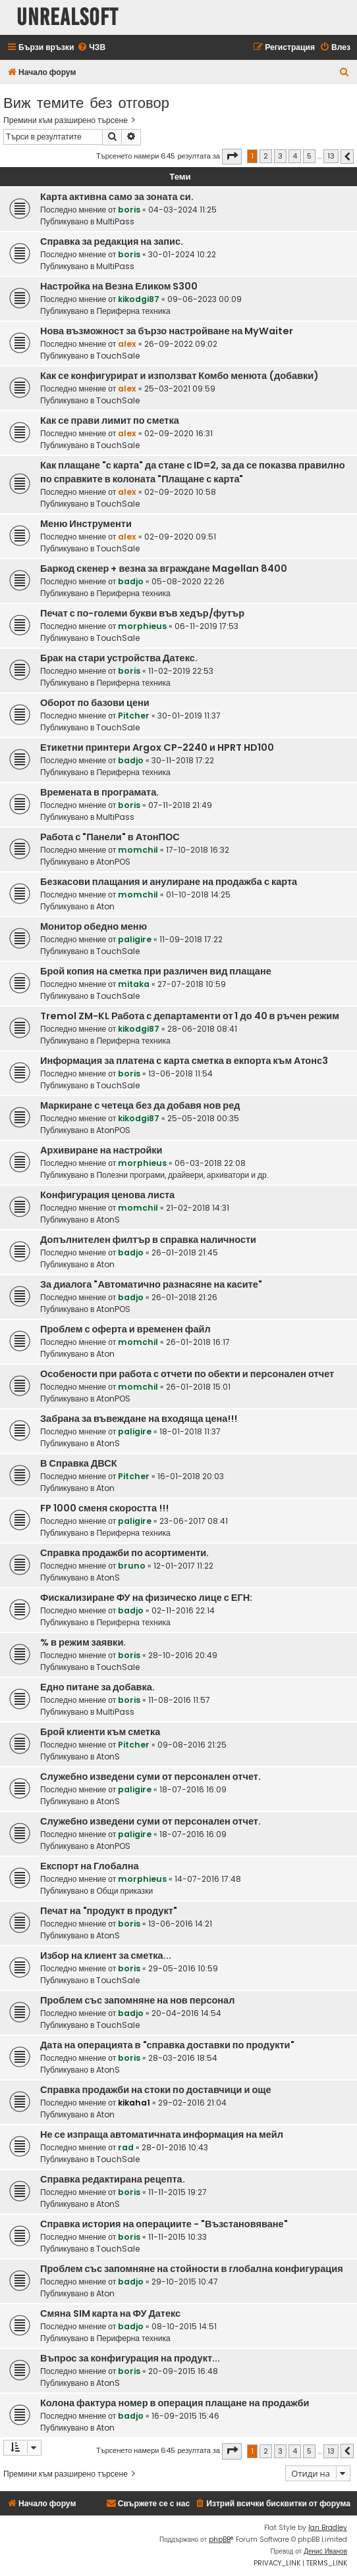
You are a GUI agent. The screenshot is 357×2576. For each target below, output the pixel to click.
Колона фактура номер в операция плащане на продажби (174, 2403)
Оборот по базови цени (95, 702)
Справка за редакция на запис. (111, 241)
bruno (132, 1565)
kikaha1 (134, 2102)
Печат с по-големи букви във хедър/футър (142, 613)
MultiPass (115, 221)
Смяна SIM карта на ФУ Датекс (110, 2313)
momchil (138, 849)
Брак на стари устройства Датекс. (119, 658)
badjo (131, 581)
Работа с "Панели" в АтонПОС (110, 837)
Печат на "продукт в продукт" (108, 1910)
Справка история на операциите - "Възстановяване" (164, 2224)
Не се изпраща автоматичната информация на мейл (161, 2134)
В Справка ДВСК (78, 1463)
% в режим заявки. (83, 1642)
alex (127, 343)
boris (129, 209)
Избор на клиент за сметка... (105, 1955)
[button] (232, 156)
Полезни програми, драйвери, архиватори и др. (182, 1174)
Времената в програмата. (99, 792)
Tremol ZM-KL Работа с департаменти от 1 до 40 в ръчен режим (189, 1016)
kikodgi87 (138, 299)
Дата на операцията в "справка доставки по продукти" (167, 2045)
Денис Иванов (325, 2551)
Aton (105, 906)
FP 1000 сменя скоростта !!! (104, 1508)
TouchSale (118, 355)
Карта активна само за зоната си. (117, 196)
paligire (134, 939)
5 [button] (309, 156)
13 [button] (331, 156)
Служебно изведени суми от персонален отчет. (150, 1776)
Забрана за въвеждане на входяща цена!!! (138, 1418)
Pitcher (134, 715)
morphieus (142, 626)
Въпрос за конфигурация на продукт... (130, 2358)
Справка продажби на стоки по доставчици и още (155, 2089)
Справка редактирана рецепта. (112, 2179)
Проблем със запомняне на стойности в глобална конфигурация (191, 2268)
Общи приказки (124, 1890)
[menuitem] (91, 48)
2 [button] (265, 156)
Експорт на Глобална (89, 1866)
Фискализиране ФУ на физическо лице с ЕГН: (146, 1597)
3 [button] (280, 156)
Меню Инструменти (86, 523)
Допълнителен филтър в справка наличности (148, 1239)
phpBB (220, 2539)
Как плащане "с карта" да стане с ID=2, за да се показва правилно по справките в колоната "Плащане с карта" (192, 472)
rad (126, 2147)
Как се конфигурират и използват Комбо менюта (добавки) (179, 375)
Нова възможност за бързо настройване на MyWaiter (166, 331)
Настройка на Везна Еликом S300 (119, 286)
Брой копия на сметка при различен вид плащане (155, 971)
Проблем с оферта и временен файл (125, 1329)
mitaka (134, 984)
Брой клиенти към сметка (100, 1731)
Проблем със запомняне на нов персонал (137, 2000)
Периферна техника (133, 310)
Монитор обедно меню (93, 926)
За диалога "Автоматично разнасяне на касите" (151, 1284)
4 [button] (294, 156)
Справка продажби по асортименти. (124, 1552)
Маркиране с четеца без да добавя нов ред (140, 1105)
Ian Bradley (327, 2528)
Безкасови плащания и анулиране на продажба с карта (168, 881)
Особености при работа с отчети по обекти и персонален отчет (187, 1373)
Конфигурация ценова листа (107, 1194)
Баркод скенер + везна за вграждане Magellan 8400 (163, 568)
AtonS (108, 1219)
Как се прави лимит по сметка (109, 420)
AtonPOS (113, 861)
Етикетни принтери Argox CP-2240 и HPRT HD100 (157, 747)
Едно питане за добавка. (97, 1687)
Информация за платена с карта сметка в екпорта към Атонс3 (184, 1060)
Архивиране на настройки (101, 1150)
